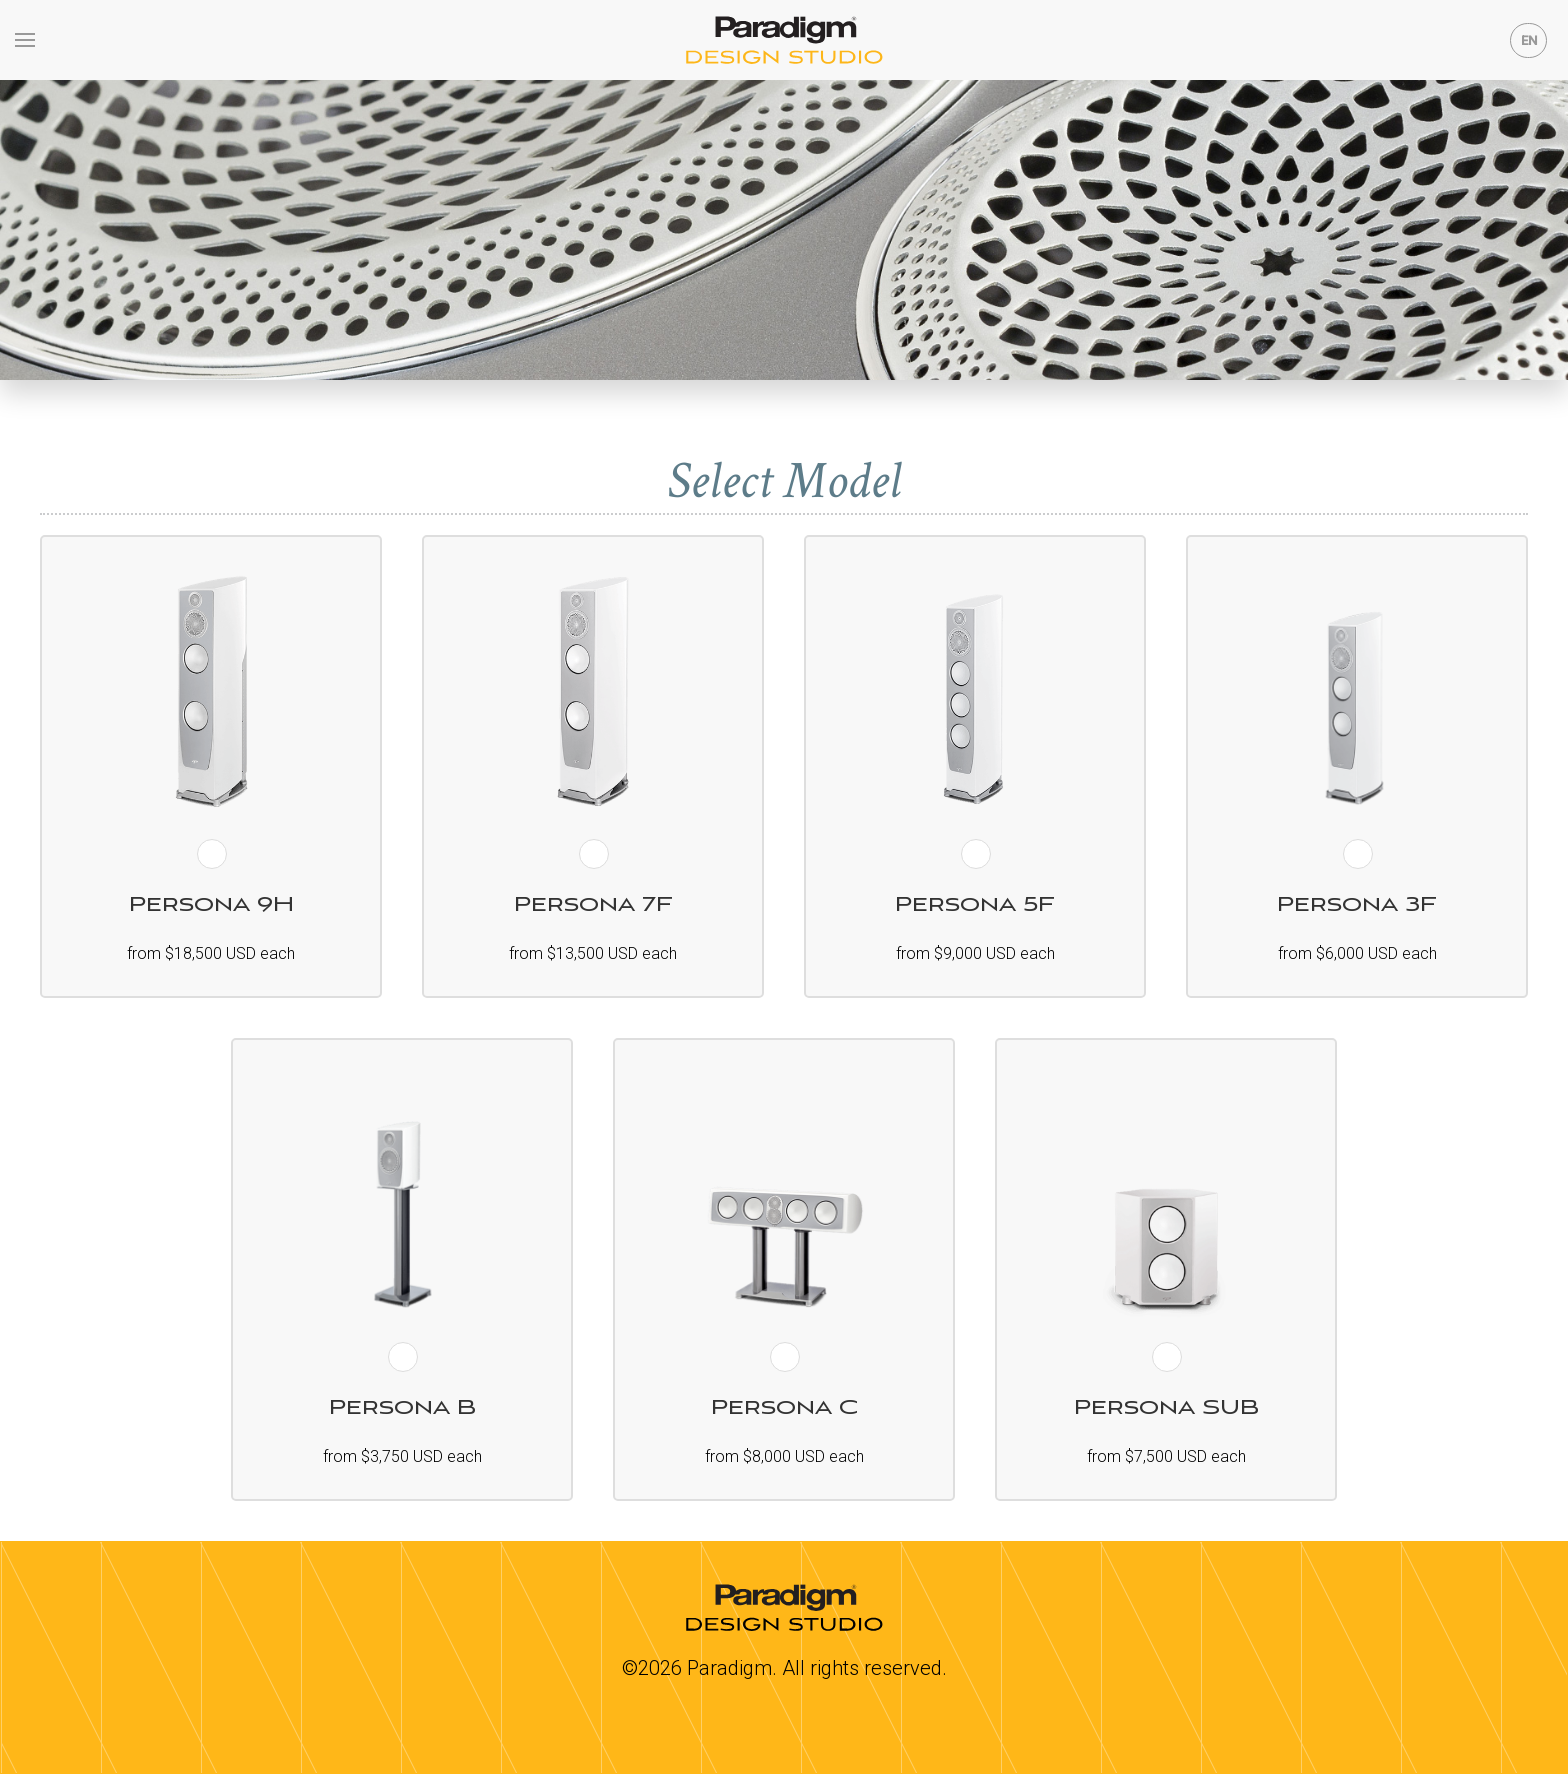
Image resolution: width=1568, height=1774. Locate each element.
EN (1529, 40)
